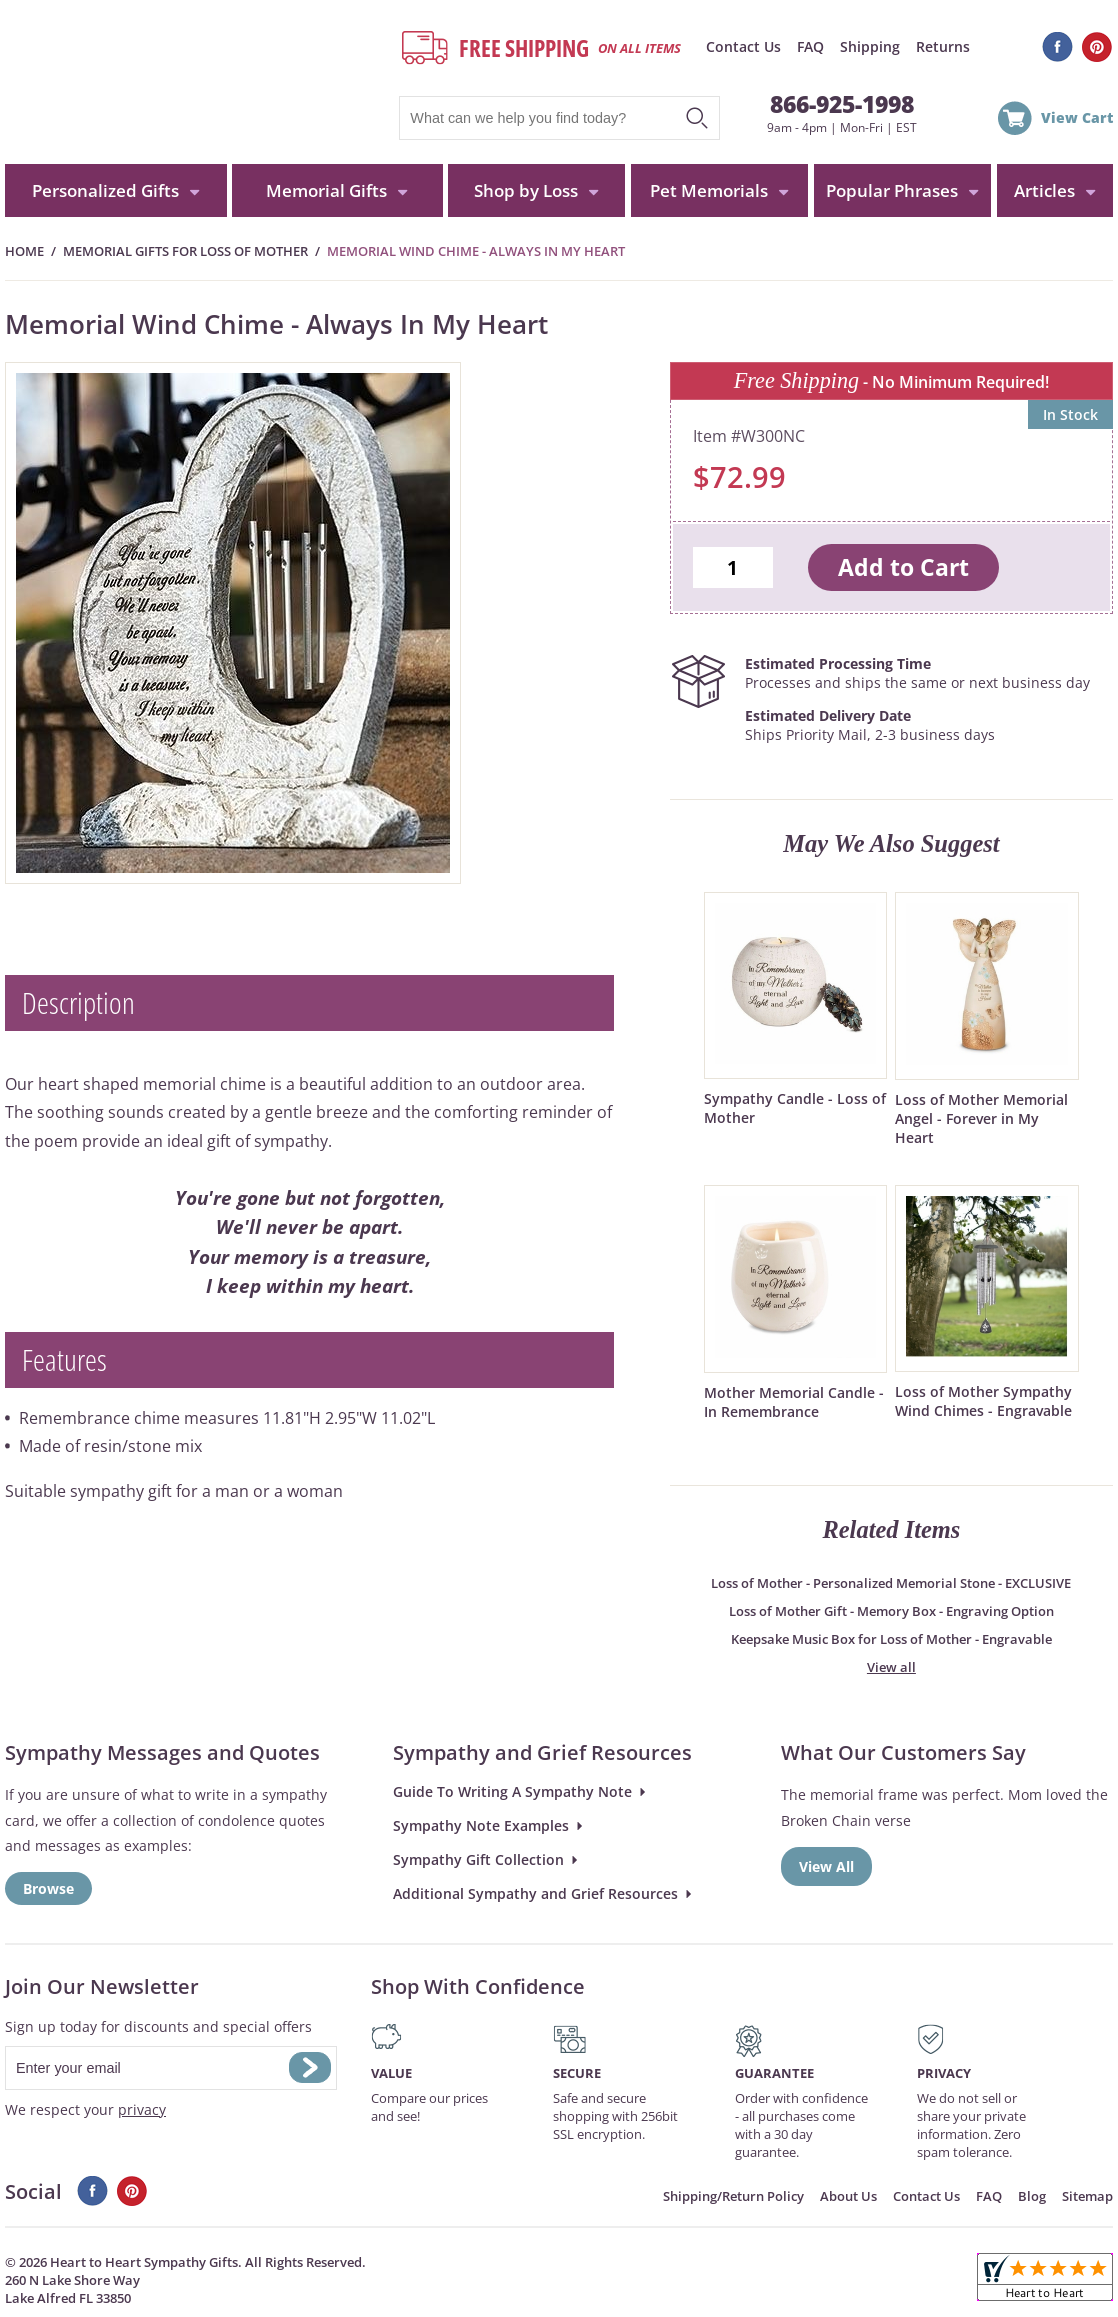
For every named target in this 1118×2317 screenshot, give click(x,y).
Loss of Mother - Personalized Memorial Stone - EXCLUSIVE (891, 1583)
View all (891, 1667)
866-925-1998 (842, 104)
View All (826, 1866)
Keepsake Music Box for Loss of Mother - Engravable (891, 1639)
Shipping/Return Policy (733, 2196)
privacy (142, 2109)
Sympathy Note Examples (481, 1825)
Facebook (1057, 47)
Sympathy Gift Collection (478, 1859)
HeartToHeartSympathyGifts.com (192, 82)
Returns (943, 46)
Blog (1032, 2196)
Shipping (870, 46)
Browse (48, 1888)
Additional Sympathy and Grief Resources (535, 1893)
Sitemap (1087, 2196)
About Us (848, 2196)
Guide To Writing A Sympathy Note (512, 1791)
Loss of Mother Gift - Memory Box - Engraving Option (891, 1611)
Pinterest (1097, 47)
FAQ (810, 46)
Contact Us (743, 46)
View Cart (1077, 117)
